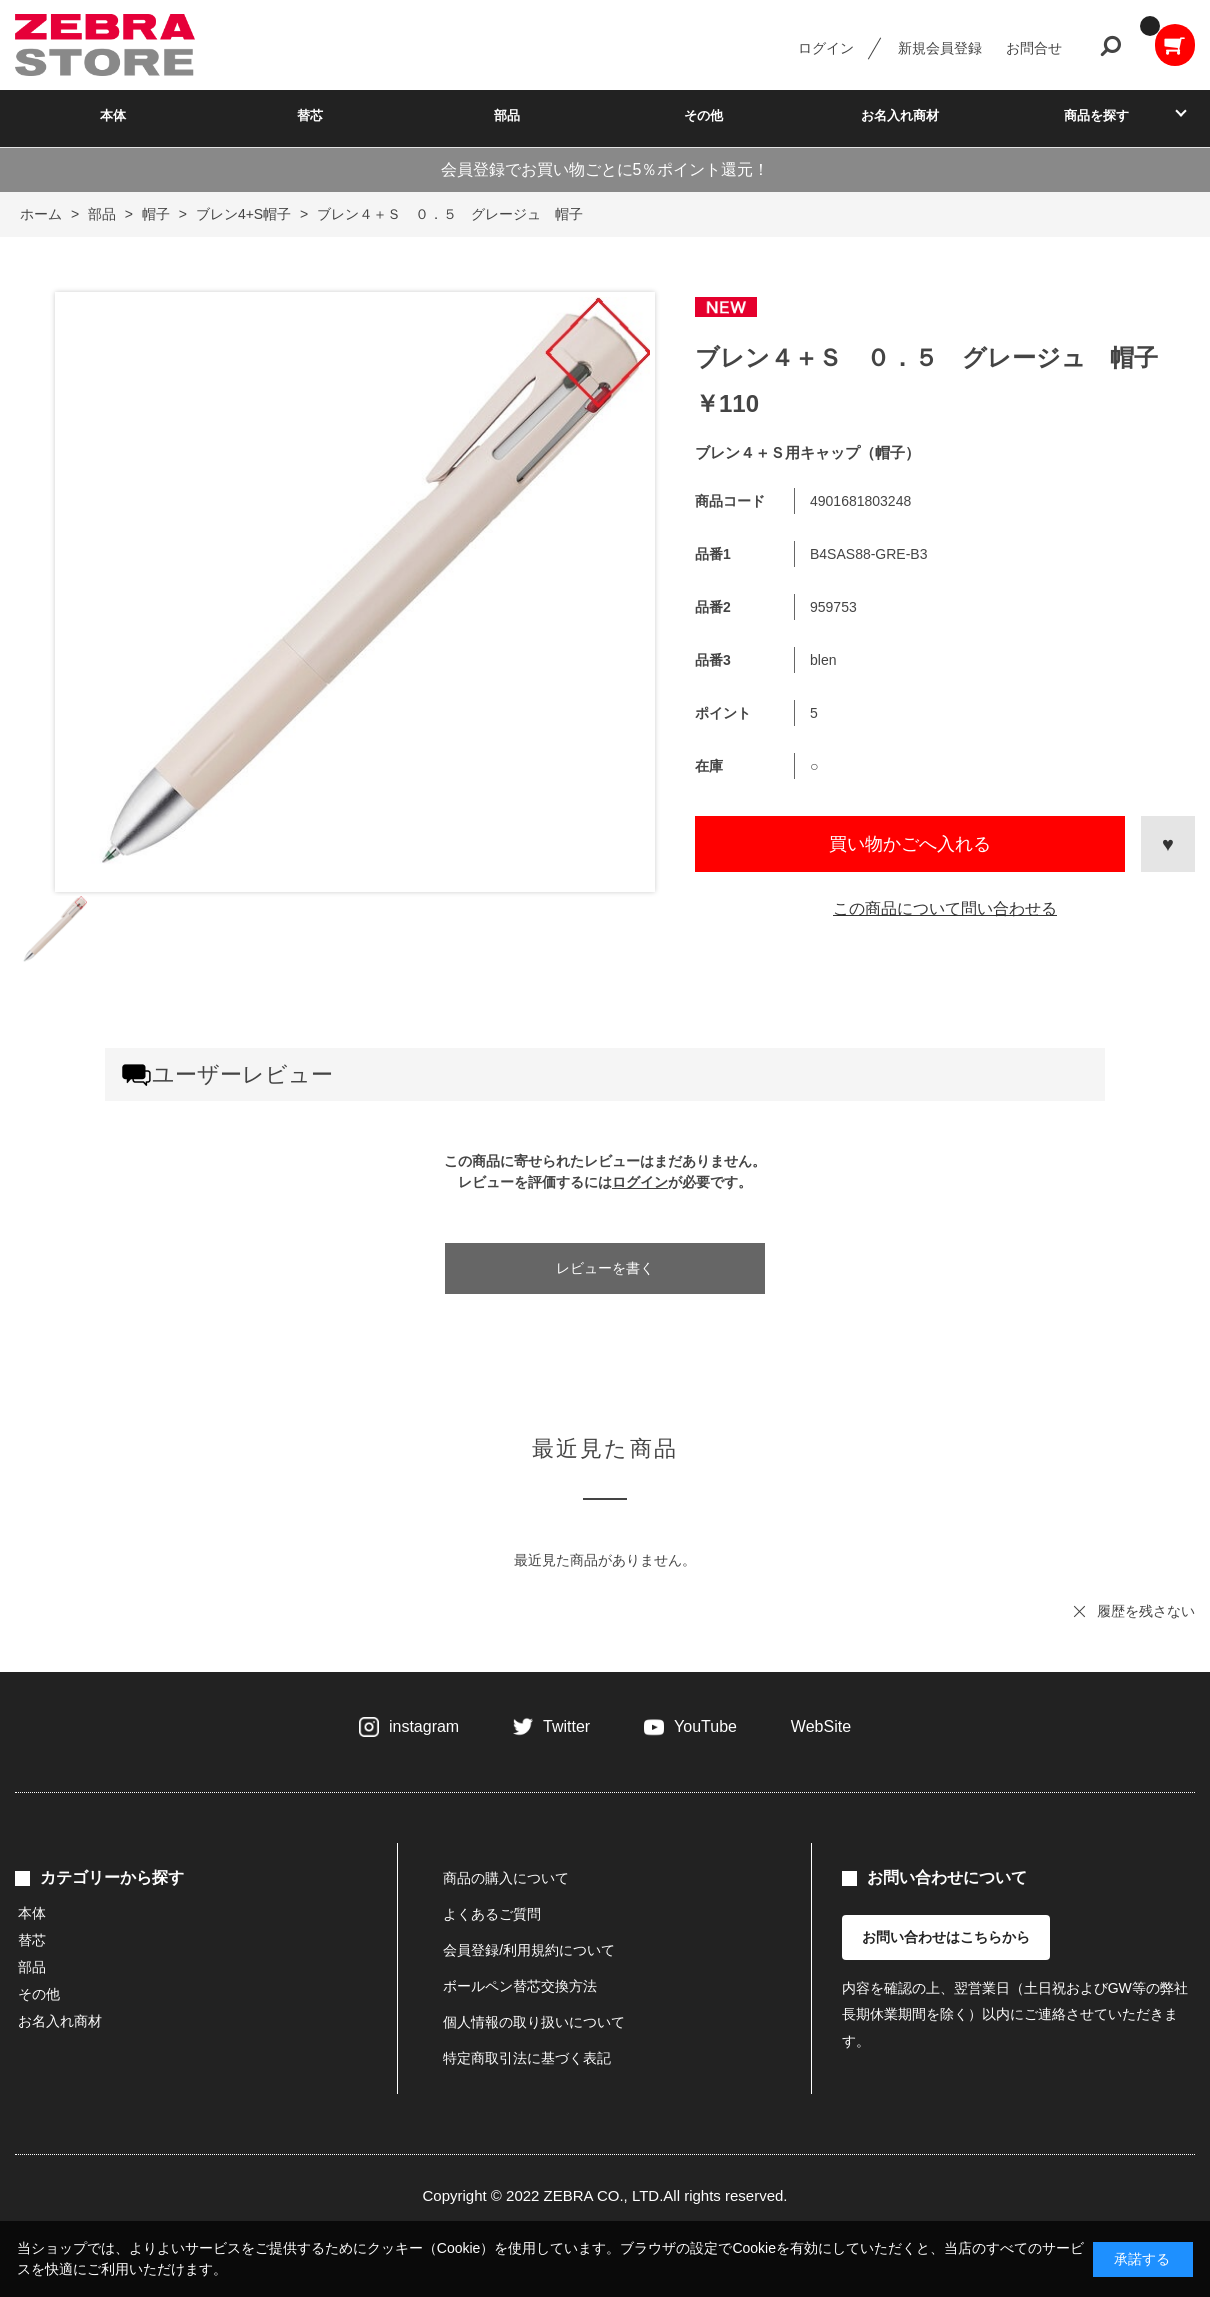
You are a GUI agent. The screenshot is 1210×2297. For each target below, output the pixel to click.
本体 (113, 115)
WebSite (821, 1726)
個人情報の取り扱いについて (534, 2022)
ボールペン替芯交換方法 (520, 1986)
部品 (507, 115)
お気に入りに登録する (1168, 844)
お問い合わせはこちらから (946, 1937)
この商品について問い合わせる (945, 908)
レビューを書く (605, 1268)
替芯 (310, 115)
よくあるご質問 (492, 1914)
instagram (424, 1726)
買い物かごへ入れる (910, 844)
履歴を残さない (1146, 1611)
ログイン (826, 48)
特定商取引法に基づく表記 (527, 2058)
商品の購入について (506, 1878)
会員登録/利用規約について (529, 1950)
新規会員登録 (940, 48)
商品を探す (1096, 115)
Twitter (566, 1726)
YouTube (705, 1726)
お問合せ (1034, 48)
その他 (703, 115)
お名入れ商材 (900, 115)
